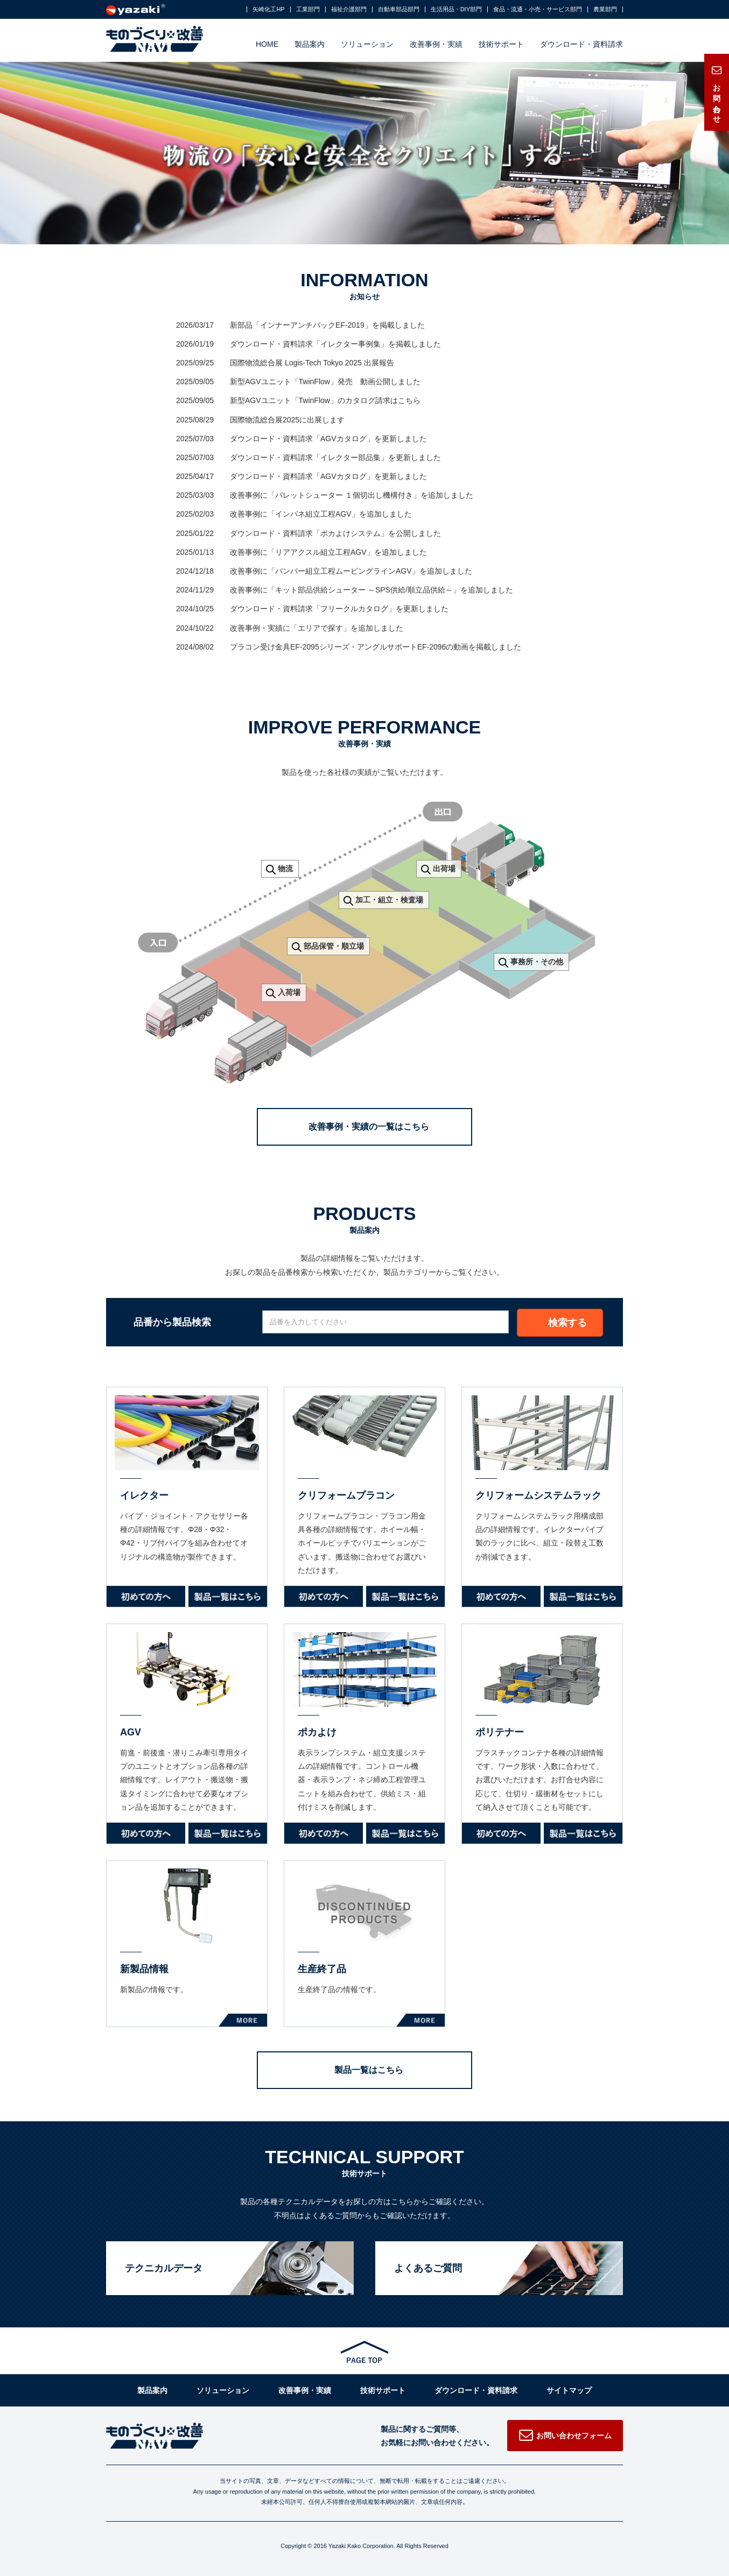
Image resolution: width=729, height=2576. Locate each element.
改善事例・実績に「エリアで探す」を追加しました (316, 628)
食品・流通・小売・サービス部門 (537, 9)
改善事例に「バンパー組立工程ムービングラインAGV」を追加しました (351, 571)
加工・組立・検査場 (389, 899)
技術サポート (501, 44)
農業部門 (605, 9)
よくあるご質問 (428, 2268)
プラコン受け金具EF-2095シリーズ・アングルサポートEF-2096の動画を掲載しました (375, 647)
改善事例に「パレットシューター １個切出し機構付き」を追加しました (351, 495)
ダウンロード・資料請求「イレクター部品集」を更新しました (335, 457)
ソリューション (367, 44)
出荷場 (444, 868)
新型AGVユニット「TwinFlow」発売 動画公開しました (325, 381)
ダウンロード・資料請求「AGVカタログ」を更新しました (328, 438)
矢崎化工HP (268, 9)
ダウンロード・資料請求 (581, 44)
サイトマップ (569, 2390)
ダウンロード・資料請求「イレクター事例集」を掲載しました (335, 344)
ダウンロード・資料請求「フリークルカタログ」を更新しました (339, 608)
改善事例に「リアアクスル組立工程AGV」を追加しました (328, 552)
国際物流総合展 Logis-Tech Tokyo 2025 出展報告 (312, 362)
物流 (285, 868)
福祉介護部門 (349, 9)
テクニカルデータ (163, 2268)
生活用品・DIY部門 (456, 9)
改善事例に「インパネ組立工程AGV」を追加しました (321, 514)
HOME (267, 44)
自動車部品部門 (398, 9)
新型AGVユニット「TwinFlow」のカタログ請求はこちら (325, 400)
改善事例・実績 (436, 44)
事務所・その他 (536, 961)
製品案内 (310, 44)
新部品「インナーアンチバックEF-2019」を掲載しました (327, 325)
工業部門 (308, 9)
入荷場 (289, 992)
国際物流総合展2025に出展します (287, 419)
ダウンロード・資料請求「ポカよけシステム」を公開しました (335, 533)
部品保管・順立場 (334, 946)
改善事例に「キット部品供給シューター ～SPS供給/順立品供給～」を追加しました (371, 589)
